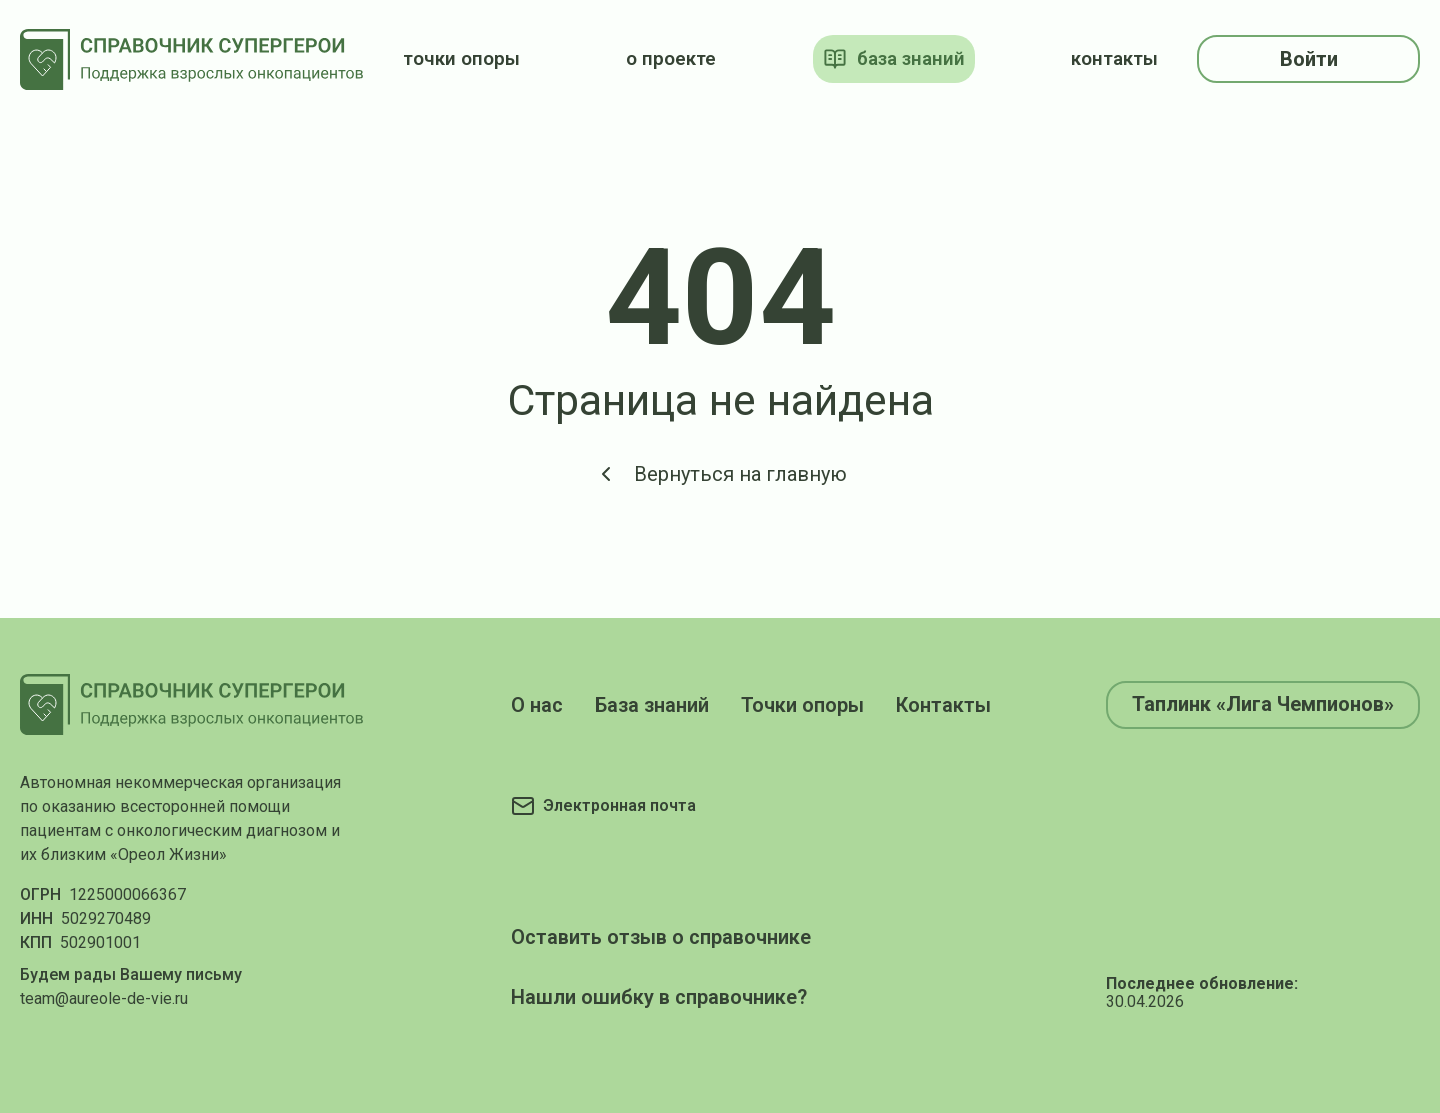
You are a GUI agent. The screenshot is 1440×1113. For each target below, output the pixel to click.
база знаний (894, 59)
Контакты (943, 705)
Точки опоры (802, 705)
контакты (1114, 59)
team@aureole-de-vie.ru (104, 998)
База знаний (652, 705)
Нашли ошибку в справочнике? (659, 997)
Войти (1309, 59)
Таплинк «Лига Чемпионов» (1263, 704)
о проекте (671, 59)
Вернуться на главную (720, 474)
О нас (537, 705)
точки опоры (461, 59)
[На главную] (192, 59)
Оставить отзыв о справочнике (661, 937)
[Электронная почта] (603, 806)
